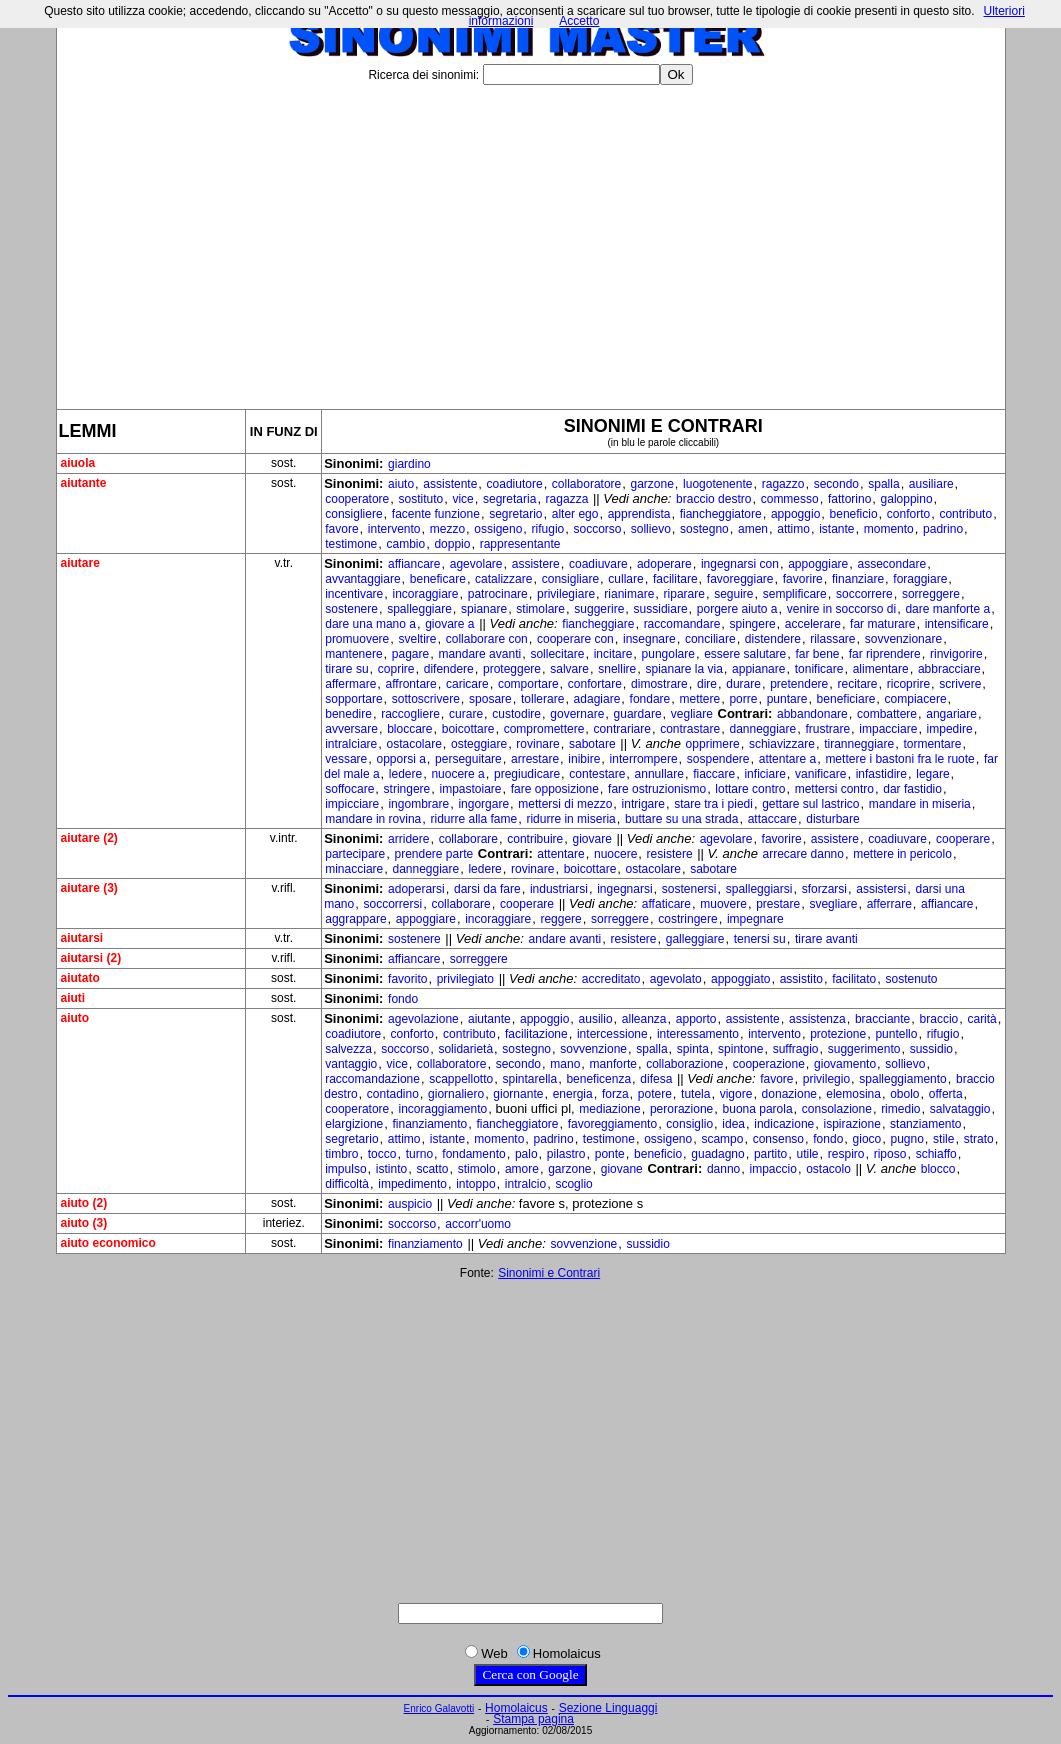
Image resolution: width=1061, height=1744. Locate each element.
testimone (351, 544)
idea (733, 1124)
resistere (670, 854)
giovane (622, 1169)
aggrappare (355, 919)
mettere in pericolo (902, 854)
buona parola (758, 1109)
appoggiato (740, 979)
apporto (696, 1019)
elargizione (354, 1124)
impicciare (352, 804)
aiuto (401, 484)
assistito (801, 979)
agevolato (676, 979)
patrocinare (498, 594)
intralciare (351, 744)
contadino (393, 1094)
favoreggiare (740, 579)
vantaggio (351, 1064)
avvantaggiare (362, 579)
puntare (787, 699)
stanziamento (925, 1124)
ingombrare (418, 804)
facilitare (675, 579)
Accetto (579, 21)
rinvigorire (956, 654)
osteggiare (479, 744)
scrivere (960, 684)
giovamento (845, 1064)
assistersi (881, 889)
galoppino (907, 499)
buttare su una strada (681, 819)
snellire (617, 669)
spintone (740, 1049)
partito (770, 1154)
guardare (638, 714)
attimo (793, 529)
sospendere (718, 759)
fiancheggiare (598, 624)
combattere (887, 714)
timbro (341, 1154)
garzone (651, 484)
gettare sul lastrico (810, 804)
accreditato (611, 979)
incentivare (354, 594)
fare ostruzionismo (657, 789)
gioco (867, 1139)
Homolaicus (516, 1708)
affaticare (666, 904)
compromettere (544, 729)
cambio (405, 544)
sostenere (351, 609)
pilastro (566, 1154)
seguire (733, 594)
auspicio (410, 1204)
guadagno (717, 1154)
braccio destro (713, 499)
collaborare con (487, 639)
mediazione (609, 1109)
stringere (407, 789)
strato (979, 1139)
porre (743, 699)
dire (707, 684)
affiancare (414, 564)
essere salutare (745, 654)
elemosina (853, 1094)
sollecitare (557, 654)
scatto (432, 1169)
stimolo (477, 1169)
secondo (836, 484)
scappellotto (461, 1079)
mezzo (447, 529)
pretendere (799, 684)
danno (723, 1169)
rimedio (900, 1109)
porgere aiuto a (737, 609)
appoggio (795, 514)
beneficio (854, 514)
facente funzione (436, 514)
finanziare (858, 579)
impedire (950, 729)
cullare (625, 579)
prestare (778, 904)
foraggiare (920, 579)
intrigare (643, 804)
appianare (758, 669)
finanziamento (429, 1124)
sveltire (417, 639)
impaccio (773, 1169)
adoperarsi (416, 889)
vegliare (692, 714)
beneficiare (846, 699)
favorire (803, 579)
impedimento (412, 1184)
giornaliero (456, 1094)
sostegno (704, 529)
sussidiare (661, 609)
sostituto (420, 499)
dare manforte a (947, 609)
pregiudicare (527, 774)
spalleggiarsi (759, 889)
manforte (613, 1064)
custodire (516, 714)
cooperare (963, 839)
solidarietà (465, 1049)
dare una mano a (370, 624)
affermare (350, 684)
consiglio (689, 1124)
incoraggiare (425, 594)
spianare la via (683, 669)
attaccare (772, 819)
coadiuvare (598, 564)
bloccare (409, 729)
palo (526, 1154)
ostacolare (413, 744)
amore (522, 1169)
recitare (857, 684)
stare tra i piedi (713, 804)
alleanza (644, 1019)
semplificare (795, 594)
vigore (736, 1094)
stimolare (540, 609)
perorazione (681, 1109)
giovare (592, 839)
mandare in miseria (920, 804)
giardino (409, 464)
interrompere (644, 759)
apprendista (639, 514)
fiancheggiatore (721, 514)
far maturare (882, 624)
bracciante (882, 1019)
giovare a (449, 624)
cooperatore (357, 499)
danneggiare (762, 729)
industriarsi (559, 889)
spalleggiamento (902, 1079)
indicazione (784, 1124)
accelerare (813, 624)
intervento (394, 529)
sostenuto (912, 979)
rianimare (629, 594)
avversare (351, 729)
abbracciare (949, 669)
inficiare (764, 774)
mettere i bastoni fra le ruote (899, 759)
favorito (407, 979)
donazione (789, 1094)
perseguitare (468, 759)
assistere (536, 564)
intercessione (612, 1034)
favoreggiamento (612, 1124)
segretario (515, 514)
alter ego (575, 514)
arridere (408, 839)
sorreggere (931, 594)
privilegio (826, 1079)
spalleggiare (419, 609)
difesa (656, 1079)
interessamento (698, 1034)
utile (808, 1154)
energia (573, 1094)
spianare (484, 609)
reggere (560, 919)
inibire (584, 759)
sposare (490, 699)
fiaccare (714, 774)
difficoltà (347, 1184)
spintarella (529, 1079)
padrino (943, 529)
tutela (695, 1094)
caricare (467, 684)
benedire (348, 714)
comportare (528, 684)
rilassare (832, 639)
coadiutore (515, 484)
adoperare (664, 564)
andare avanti (565, 939)
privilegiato (465, 979)
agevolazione (423, 1019)
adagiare (597, 699)
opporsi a (400, 759)
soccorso (598, 529)
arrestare (535, 759)
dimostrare (659, 684)
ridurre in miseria (570, 819)
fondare (650, 699)
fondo (403, 999)
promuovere (357, 639)
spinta (693, 1049)
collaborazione (684, 1064)
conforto (908, 514)
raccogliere (410, 714)
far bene (817, 654)
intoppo (475, 1184)
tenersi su (760, 939)
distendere (773, 639)
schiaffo (936, 1154)
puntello (896, 1034)
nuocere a (457, 774)
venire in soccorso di (841, 609)
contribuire (535, 839)
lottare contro (750, 789)
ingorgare (483, 804)
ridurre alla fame (474, 819)
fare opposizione (555, 789)
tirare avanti (826, 939)
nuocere (615, 854)
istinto (391, 1169)
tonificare (819, 669)
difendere (449, 669)
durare (743, 684)
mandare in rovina (373, 819)
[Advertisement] (531, 239)
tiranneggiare (859, 744)
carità (981, 1019)
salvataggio (960, 1109)
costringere (687, 919)
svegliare (833, 904)
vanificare (820, 774)
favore (341, 529)
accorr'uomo (478, 1224)
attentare (560, 854)
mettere (700, 699)
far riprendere (885, 654)
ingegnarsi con (740, 564)
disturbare (832, 819)
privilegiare (566, 594)
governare (577, 714)
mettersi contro (834, 789)
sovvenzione (593, 1049)
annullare (659, 774)
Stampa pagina (533, 1719)
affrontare (411, 684)
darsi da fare (487, 889)
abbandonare (812, 714)
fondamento (473, 1154)
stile (943, 1139)
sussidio (931, 1049)
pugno (906, 1139)
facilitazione (536, 1034)
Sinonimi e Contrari (549, 1273)
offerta (946, 1094)
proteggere (512, 669)
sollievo (651, 529)
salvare (569, 669)
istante (836, 529)
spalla (883, 484)
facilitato (854, 979)
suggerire (599, 609)
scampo (722, 1139)
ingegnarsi (624, 889)
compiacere (916, 699)
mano (565, 1064)
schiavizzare (782, 744)
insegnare (649, 639)
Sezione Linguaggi (608, 1708)
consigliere (353, 514)
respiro (846, 1154)
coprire (396, 669)
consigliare (570, 579)
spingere (753, 624)
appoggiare (818, 564)
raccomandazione (372, 1079)
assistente (450, 484)
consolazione (837, 1109)
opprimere (713, 744)
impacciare (888, 729)
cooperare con (575, 639)
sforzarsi (824, 889)
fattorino (849, 499)
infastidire (881, 774)
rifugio (548, 529)
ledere (405, 774)
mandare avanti (479, 654)
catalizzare (503, 579)
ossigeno (498, 529)
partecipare (355, 854)
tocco (382, 1154)
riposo (890, 1154)
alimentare (881, 669)
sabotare (592, 744)
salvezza (348, 1049)
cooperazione (769, 1064)
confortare (595, 684)
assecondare (891, 564)
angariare (951, 714)
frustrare (827, 729)
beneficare (438, 579)
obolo (904, 1094)
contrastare (690, 729)
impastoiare (471, 789)
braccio (939, 1019)
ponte (610, 1154)
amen (753, 529)
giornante (518, 1094)
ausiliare (931, 484)
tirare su (346, 669)
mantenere (353, 654)
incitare (613, 654)
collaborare (468, 839)
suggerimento (864, 1049)
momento (889, 529)
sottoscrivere (426, 699)
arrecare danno (803, 854)
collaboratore (586, 484)
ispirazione (852, 1124)
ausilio (596, 1019)
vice (462, 499)
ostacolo (828, 1169)
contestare (597, 774)
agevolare (476, 564)
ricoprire (908, 684)
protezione (838, 1034)
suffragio (796, 1049)
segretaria (509, 499)
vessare (346, 759)
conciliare (710, 639)
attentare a (787, 759)
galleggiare (695, 939)
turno (419, 1154)
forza (615, 1094)
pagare (410, 654)
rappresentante (520, 544)
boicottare (468, 729)
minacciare (354, 869)
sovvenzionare (903, 639)
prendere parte (433, 854)
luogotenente (717, 484)
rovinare (537, 744)
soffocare (349, 789)
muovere (723, 904)
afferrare (889, 904)
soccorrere (864, 594)
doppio (452, 544)
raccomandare (682, 624)
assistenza (817, 1019)
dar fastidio (912, 789)
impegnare (755, 919)
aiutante (489, 1019)
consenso (778, 1139)
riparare (684, 594)
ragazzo (783, 484)
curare (466, 714)
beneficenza (598, 1079)
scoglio (573, 1184)
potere (655, 1094)
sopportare (353, 699)
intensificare (957, 624)
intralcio (525, 1184)
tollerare (542, 699)
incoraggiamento (442, 1109)
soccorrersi (392, 904)
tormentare (932, 744)
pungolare (668, 654)
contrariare (622, 729)
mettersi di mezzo (565, 804)
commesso (790, 499)
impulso (345, 1169)
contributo (965, 514)
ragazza (567, 499)
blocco (938, 1169)
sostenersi (689, 889)
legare (932, 774)
